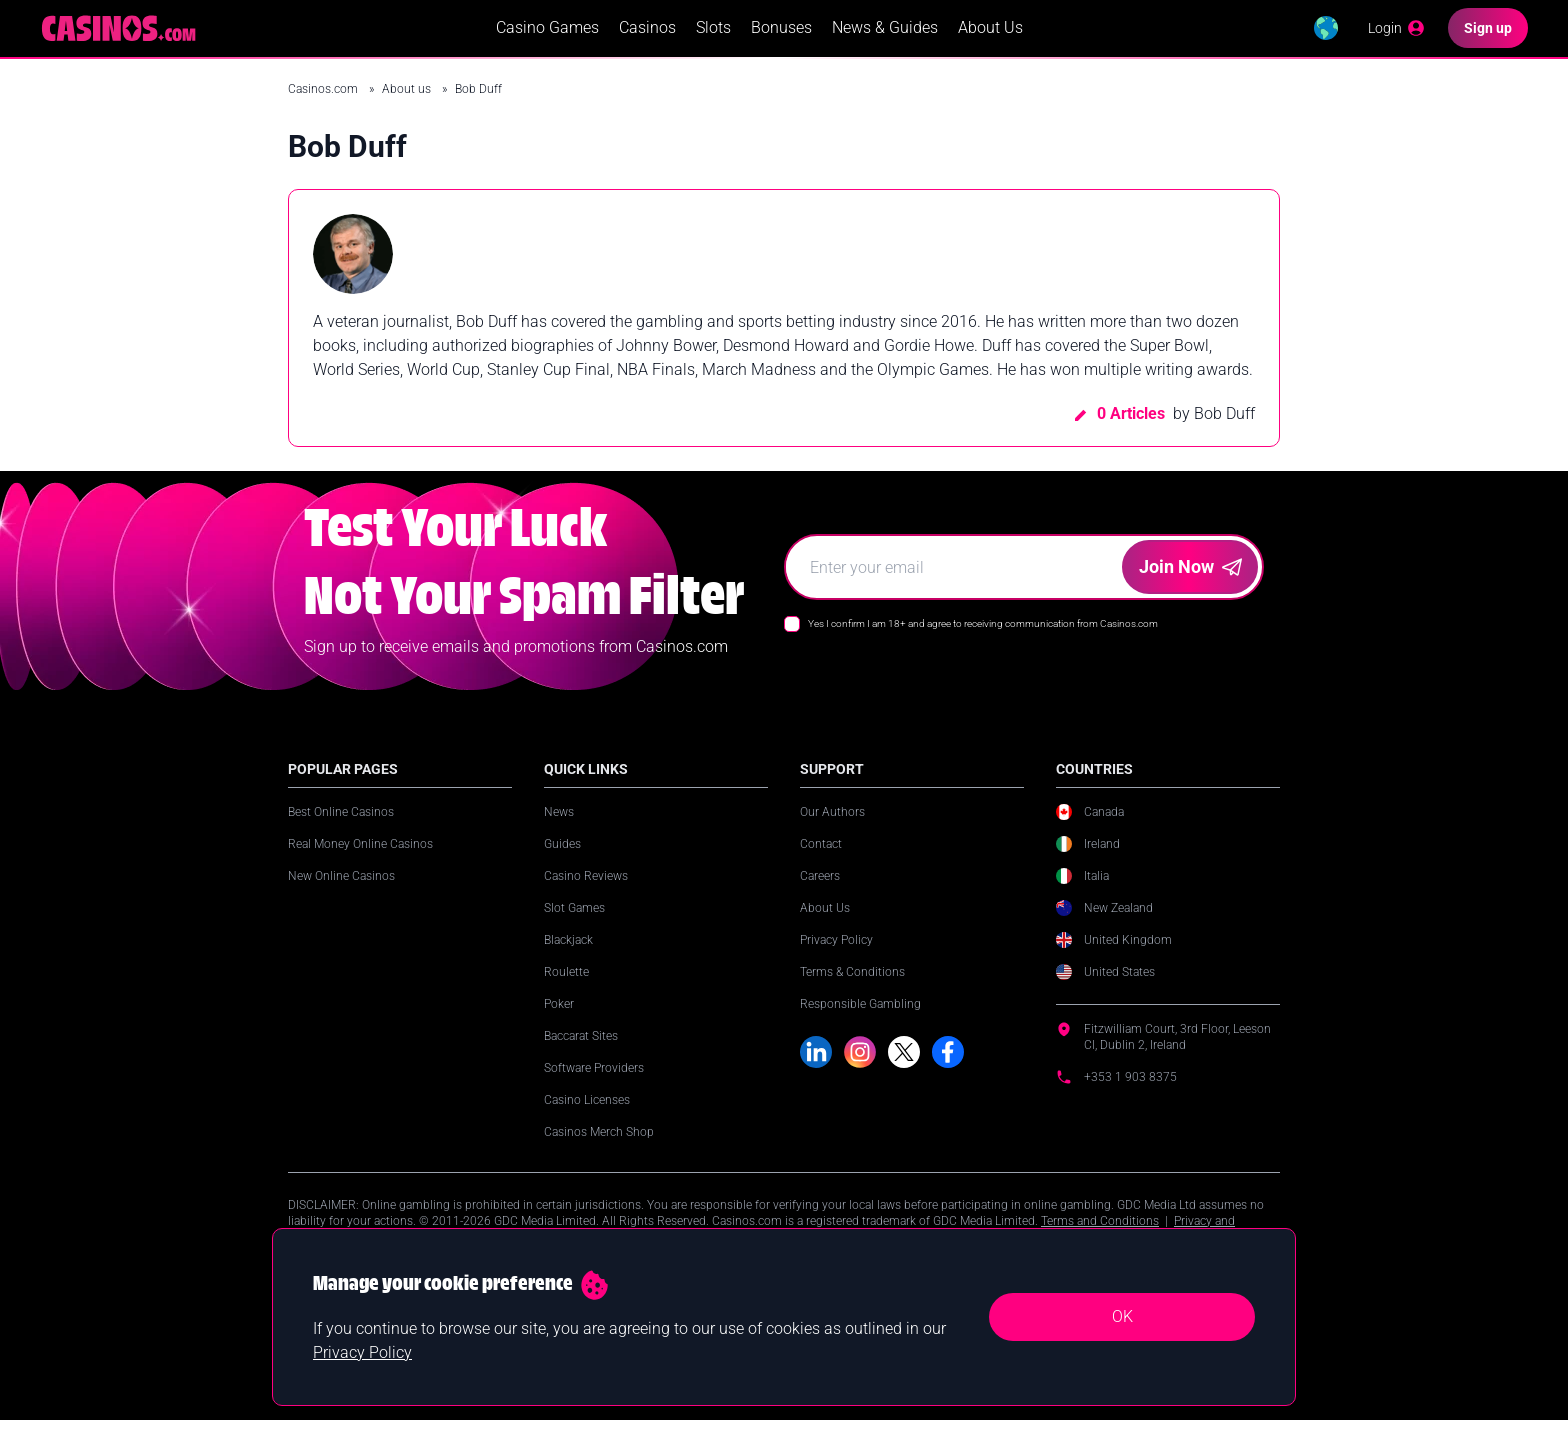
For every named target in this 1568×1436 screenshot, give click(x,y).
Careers (820, 891)
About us (408, 104)
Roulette (566, 987)
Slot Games (574, 923)
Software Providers (594, 1083)
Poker (559, 1019)
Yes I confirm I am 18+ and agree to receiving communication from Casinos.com (983, 638)
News (559, 827)
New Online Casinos (341, 891)
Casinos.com (324, 104)
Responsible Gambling (860, 1019)
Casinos (645, 35)
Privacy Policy (836, 955)
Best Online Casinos (341, 827)
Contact (821, 859)
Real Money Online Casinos (360, 859)
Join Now (1190, 581)
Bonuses (779, 35)
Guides (562, 859)
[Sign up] (1488, 36)
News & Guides (883, 35)
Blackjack (568, 955)
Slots (711, 35)
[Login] (1395, 36)
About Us (988, 35)
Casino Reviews (586, 891)
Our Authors (832, 827)
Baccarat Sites (581, 1051)
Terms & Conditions (852, 987)
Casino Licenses (587, 1115)
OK (1122, 1316)
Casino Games (545, 35)
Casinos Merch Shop (599, 1147)
